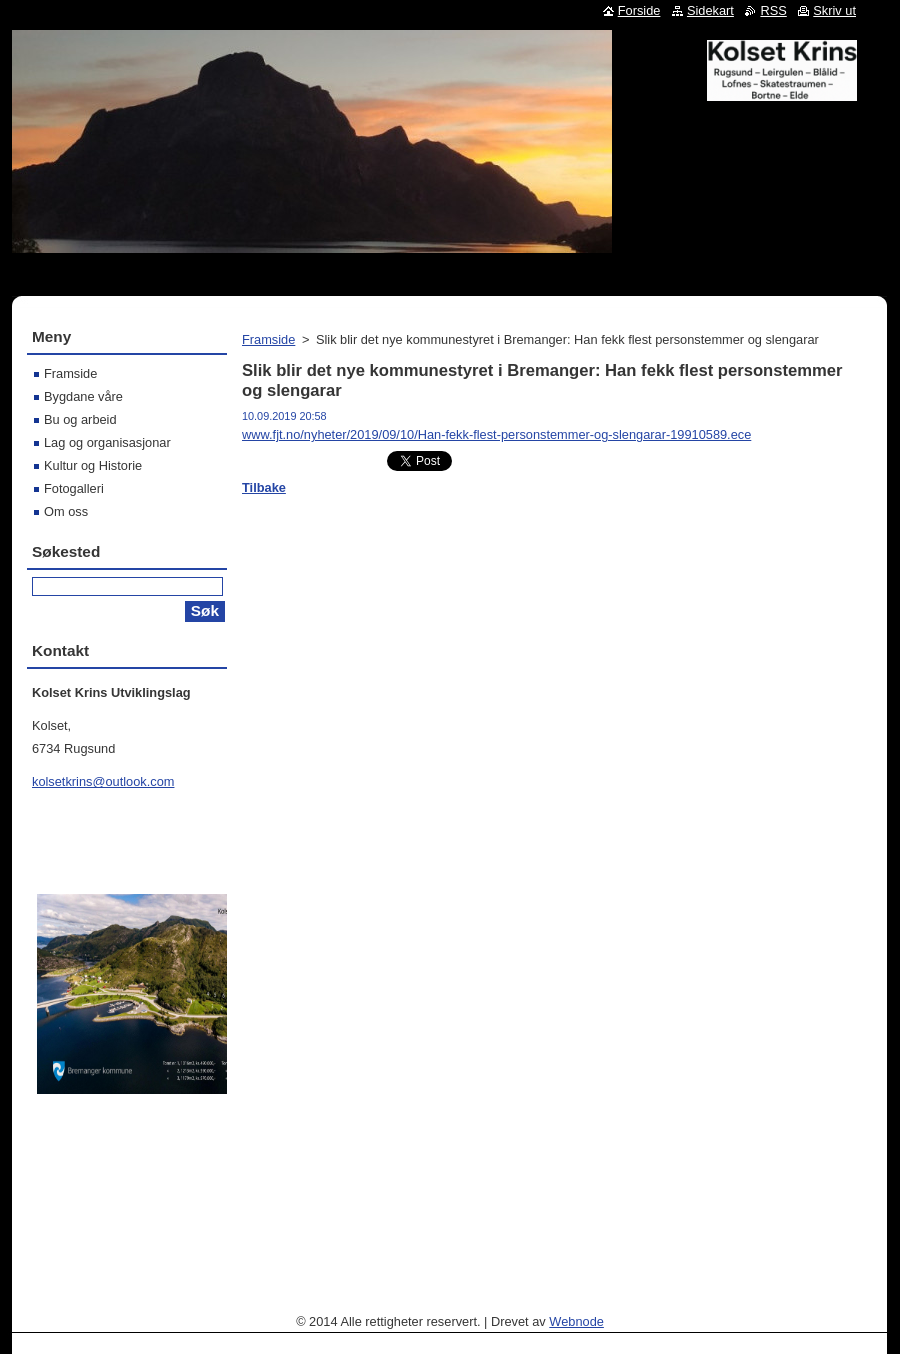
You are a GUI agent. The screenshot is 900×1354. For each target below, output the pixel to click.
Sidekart (710, 10)
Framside (268, 339)
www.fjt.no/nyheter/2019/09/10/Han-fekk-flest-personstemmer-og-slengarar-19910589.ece (496, 434)
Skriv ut (834, 10)
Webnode (576, 1321)
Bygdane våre (83, 396)
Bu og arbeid (80, 419)
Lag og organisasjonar (107, 442)
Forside (639, 10)
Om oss (66, 511)
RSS (773, 10)
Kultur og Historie (93, 465)
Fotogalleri (74, 488)
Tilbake (264, 487)
